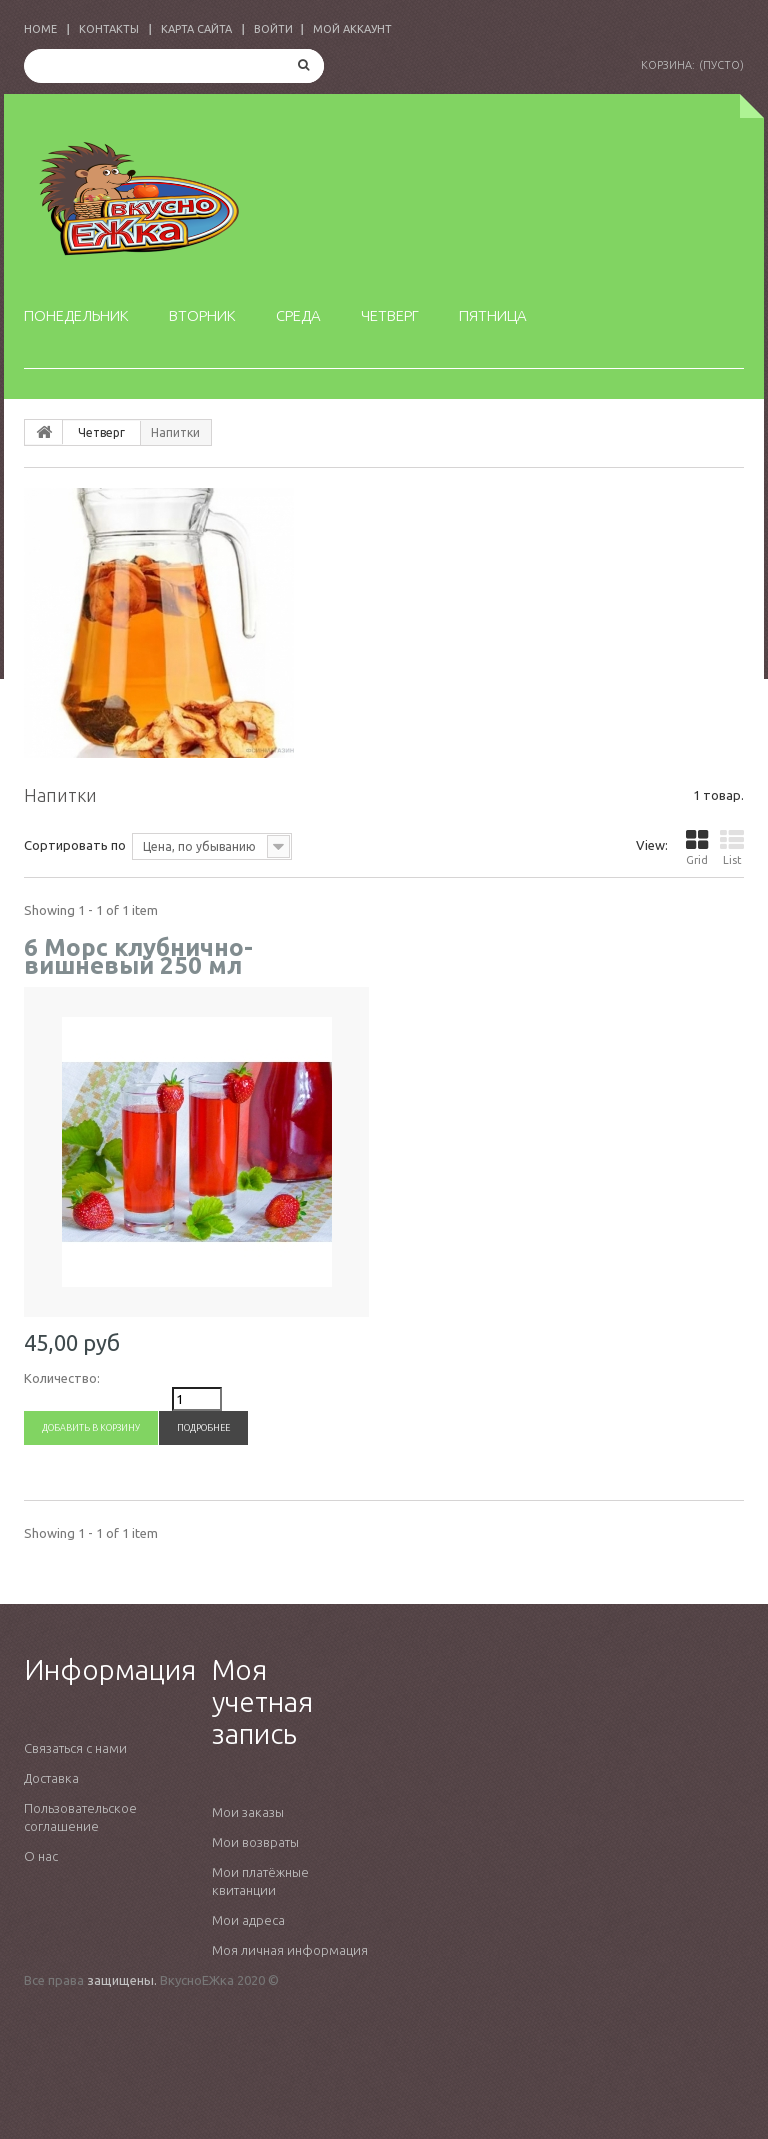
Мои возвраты (255, 1842)
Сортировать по (75, 845)
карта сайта (196, 29)
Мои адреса (248, 1920)
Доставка (51, 1778)
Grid (697, 847)
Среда (298, 315)
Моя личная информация (290, 1950)
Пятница (493, 315)
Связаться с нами (75, 1748)
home (40, 29)
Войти (273, 29)
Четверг (390, 315)
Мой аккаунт (352, 29)
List (732, 847)
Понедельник (76, 315)
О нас (41, 1856)
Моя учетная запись (262, 1701)
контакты (109, 29)
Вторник (202, 315)
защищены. (122, 1980)
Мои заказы (248, 1812)
